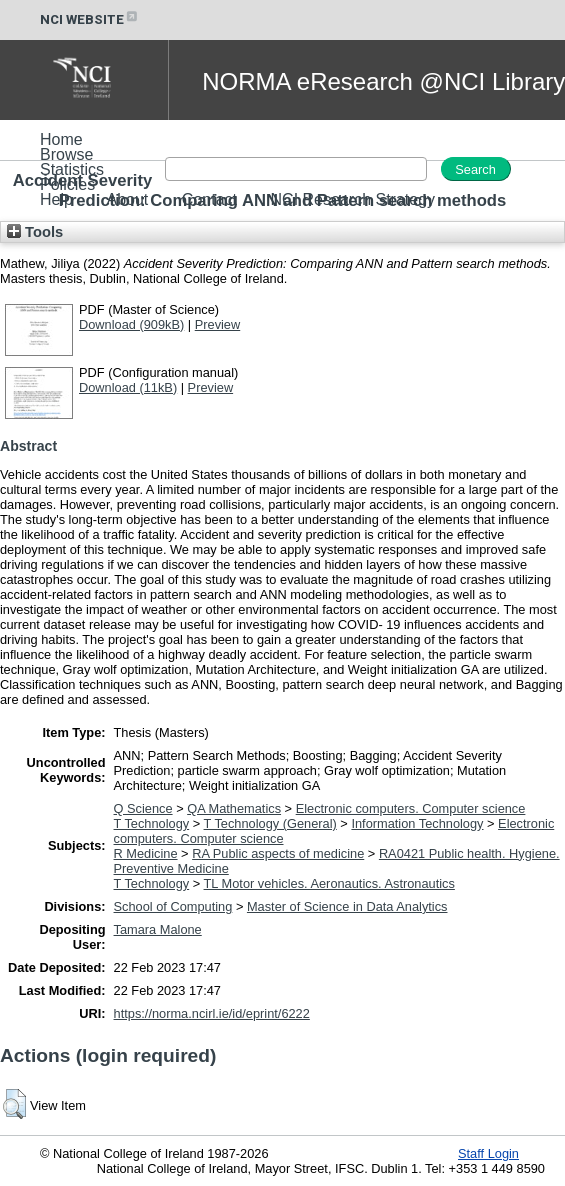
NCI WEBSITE (90, 19)
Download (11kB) (128, 387)
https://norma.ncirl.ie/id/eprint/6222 (212, 1013)
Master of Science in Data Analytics (347, 906)
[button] (14, 1104)
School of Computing (173, 906)
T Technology (152, 823)
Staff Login (488, 1153)
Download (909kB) (131, 324)
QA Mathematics (234, 808)
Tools (35, 232)
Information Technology (417, 823)
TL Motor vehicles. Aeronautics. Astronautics (329, 883)
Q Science (143, 808)
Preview (218, 324)
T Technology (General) (270, 823)
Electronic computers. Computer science (411, 808)
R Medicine (146, 853)
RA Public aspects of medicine (278, 853)
